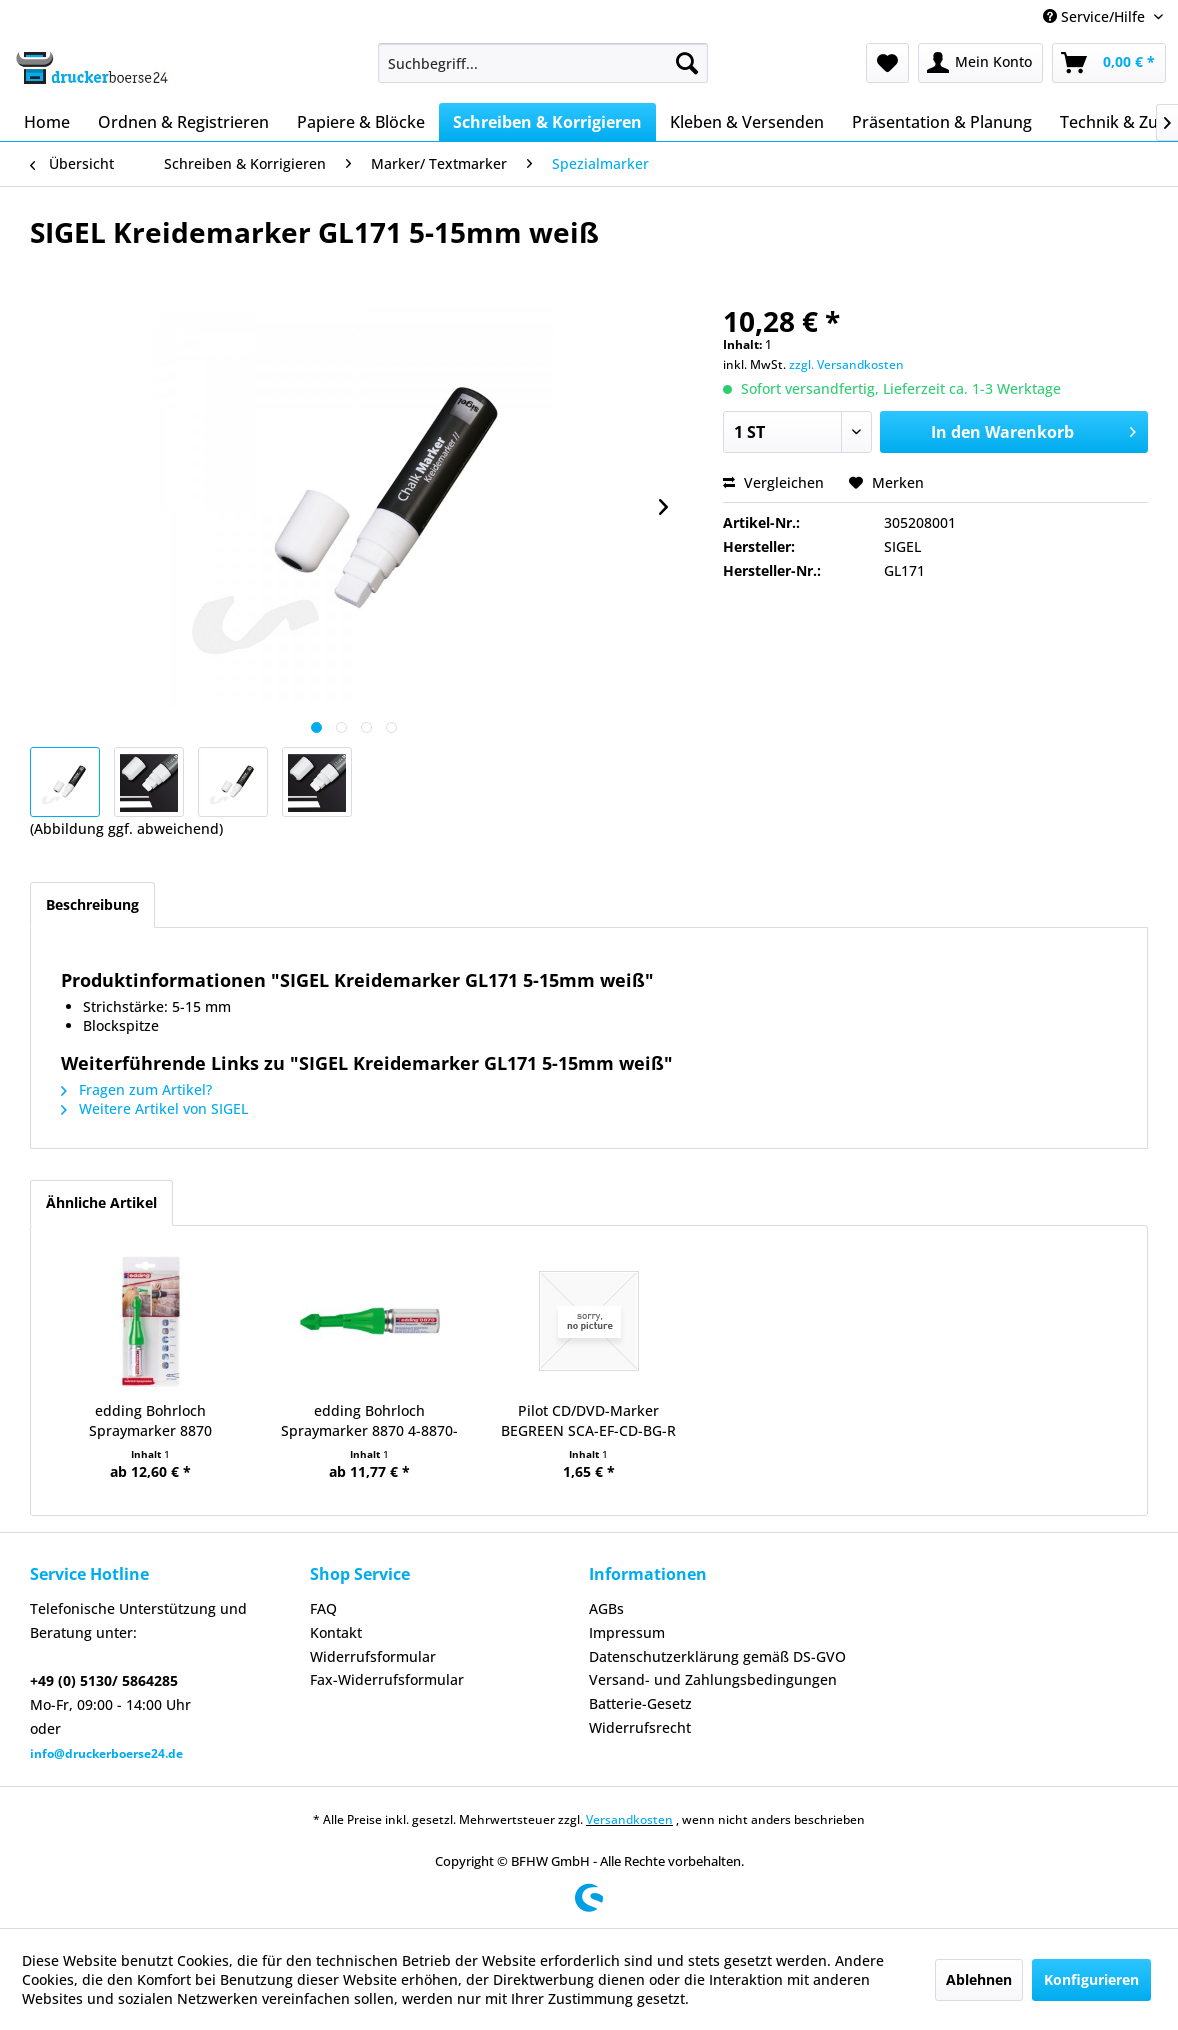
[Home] (47, 122)
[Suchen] (687, 63)
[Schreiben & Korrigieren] (547, 122)
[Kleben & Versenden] (747, 122)
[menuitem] (543, 63)
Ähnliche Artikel (101, 1202)
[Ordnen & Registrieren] (183, 122)
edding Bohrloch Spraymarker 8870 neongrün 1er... (150, 1421)
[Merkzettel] (887, 63)
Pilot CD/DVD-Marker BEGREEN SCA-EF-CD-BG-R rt (588, 1421)
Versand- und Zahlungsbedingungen (713, 1679)
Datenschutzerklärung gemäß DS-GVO (717, 1656)
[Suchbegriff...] (543, 63)
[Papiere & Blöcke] (361, 122)
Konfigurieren (1091, 1979)
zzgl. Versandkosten (846, 364)
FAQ (323, 1608)
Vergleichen (773, 482)
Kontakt (336, 1632)
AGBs (606, 1608)
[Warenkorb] (1109, 63)
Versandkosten (629, 1819)
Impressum (627, 1632)
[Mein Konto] (980, 63)
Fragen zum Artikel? (136, 1089)
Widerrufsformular (373, 1656)
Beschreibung (92, 904)
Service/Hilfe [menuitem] (1096, 16)
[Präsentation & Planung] (942, 122)
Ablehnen (979, 1979)
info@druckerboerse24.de (106, 1753)
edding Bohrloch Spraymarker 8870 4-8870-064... (369, 1421)
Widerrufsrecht (640, 1727)
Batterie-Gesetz (640, 1703)
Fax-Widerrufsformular (387, 1679)
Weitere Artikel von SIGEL (154, 1108)
